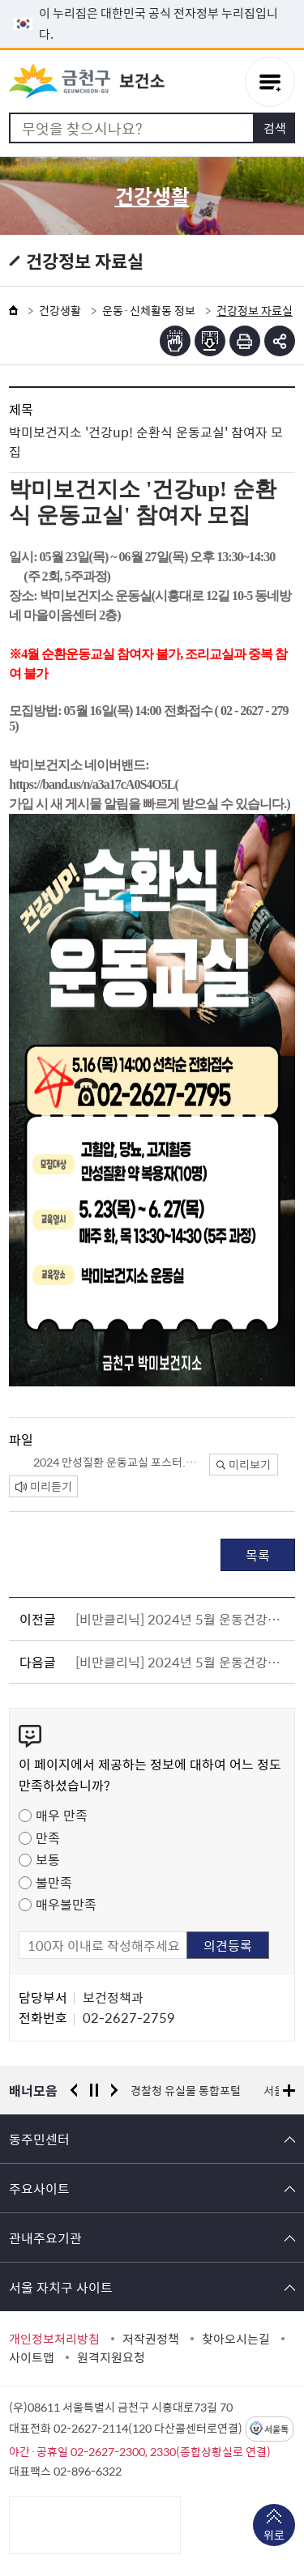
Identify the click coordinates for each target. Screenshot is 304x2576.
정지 (94, 2090)
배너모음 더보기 (289, 2090)
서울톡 (276, 2429)
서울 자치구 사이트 (61, 2287)
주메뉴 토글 (270, 82)
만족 (48, 1837)
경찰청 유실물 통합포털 (186, 2090)
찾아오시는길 (236, 2338)
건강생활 (60, 310)
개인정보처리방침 (54, 2338)
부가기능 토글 (279, 341)
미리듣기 (43, 1486)
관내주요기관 (45, 2237)
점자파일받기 (210, 341)
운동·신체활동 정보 (148, 310)
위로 (274, 2536)
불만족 (54, 1882)
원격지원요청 (111, 2357)
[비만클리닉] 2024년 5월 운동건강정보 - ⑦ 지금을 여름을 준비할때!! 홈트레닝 (182, 1661)
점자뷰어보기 (175, 341)
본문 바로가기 (152, 0)
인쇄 (244, 341)
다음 (114, 2090)
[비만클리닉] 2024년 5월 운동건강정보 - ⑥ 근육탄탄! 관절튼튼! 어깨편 (182, 1619)
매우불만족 (66, 1904)
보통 (48, 1859)
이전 (74, 2090)
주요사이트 (39, 2188)
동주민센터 (39, 2138)
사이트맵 (31, 2357)
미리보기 (243, 1464)
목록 (258, 1555)
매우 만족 (62, 1814)
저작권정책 (150, 2338)
